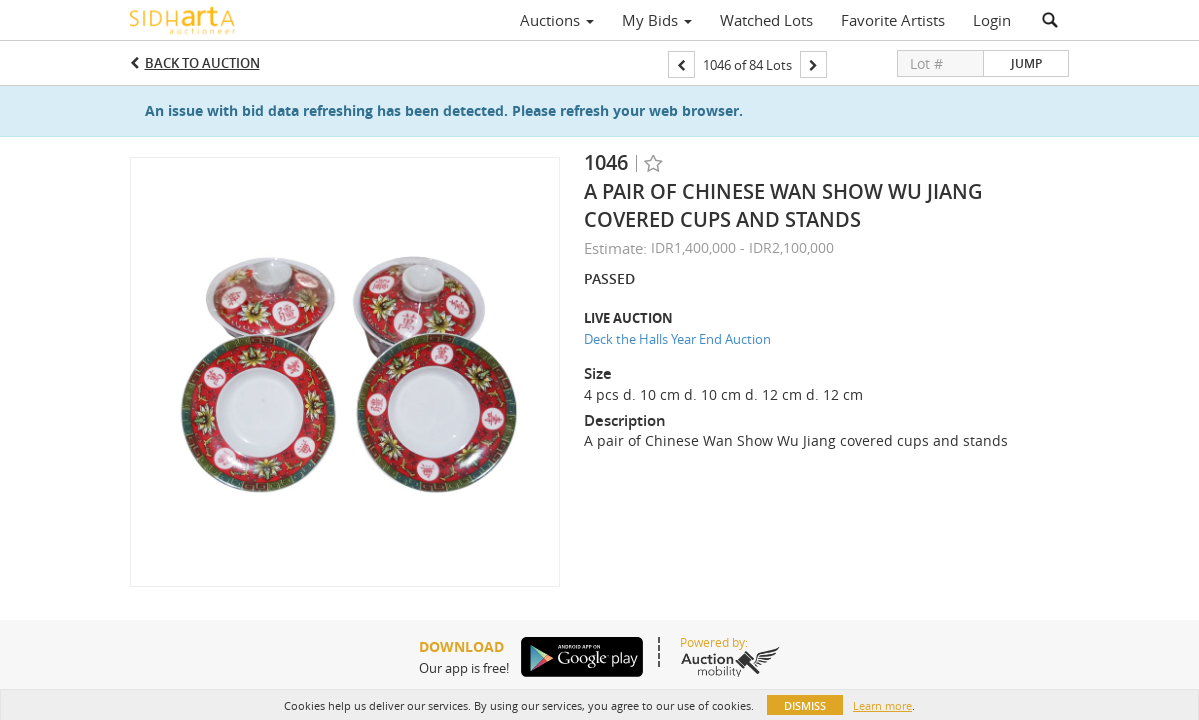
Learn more (882, 705)
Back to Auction (202, 63)
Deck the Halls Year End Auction (677, 339)
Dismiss (805, 705)
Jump (1026, 63)
